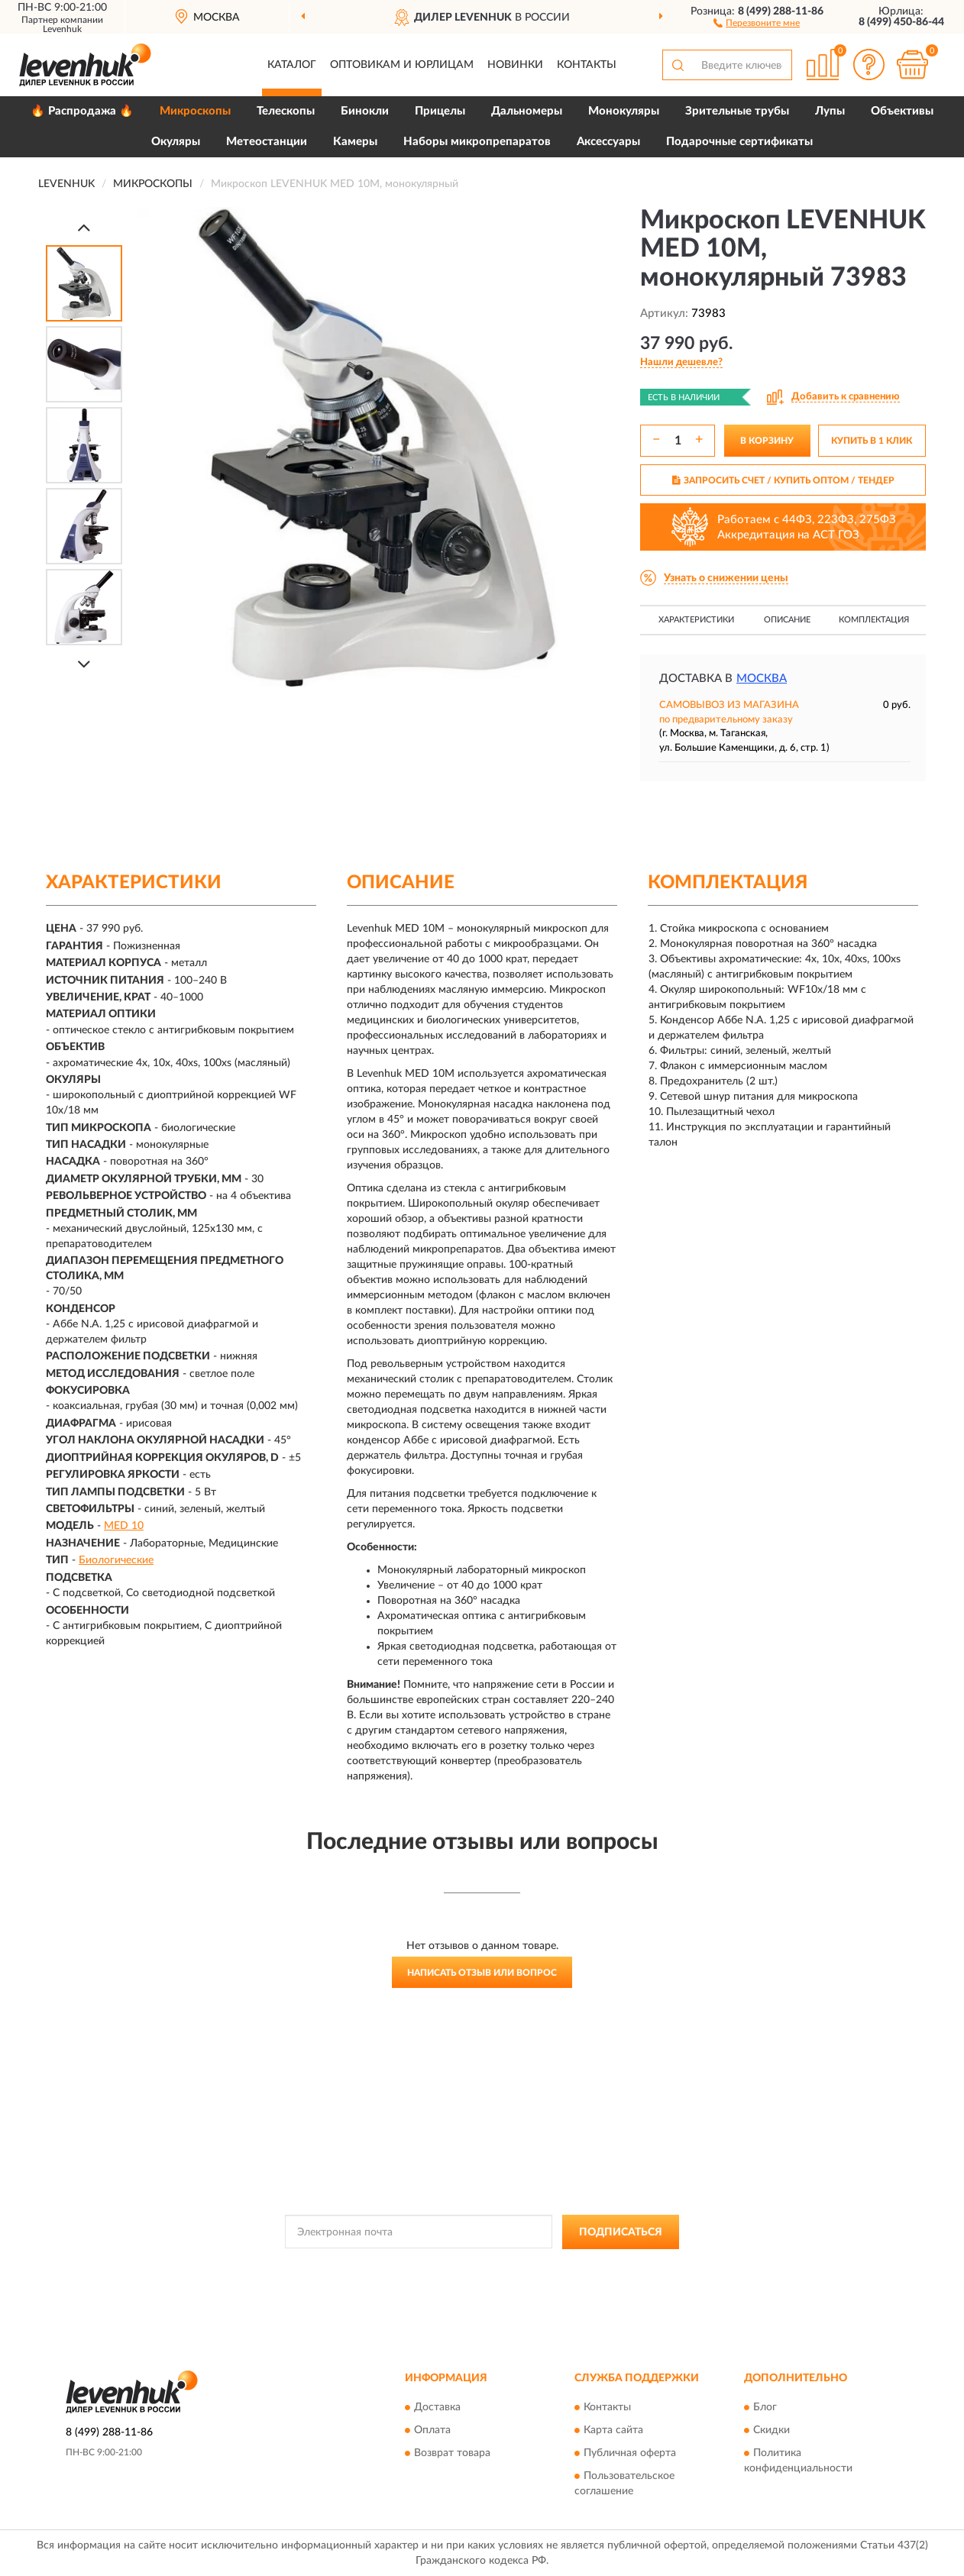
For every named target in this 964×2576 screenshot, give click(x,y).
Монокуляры (623, 111)
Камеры (355, 141)
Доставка (437, 2408)
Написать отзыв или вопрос (482, 1972)
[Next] (84, 664)
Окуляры (175, 141)
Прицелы (440, 111)
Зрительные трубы (737, 111)
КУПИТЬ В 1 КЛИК (871, 440)
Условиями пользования (610, 2266)
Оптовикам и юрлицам (402, 65)
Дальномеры (526, 111)
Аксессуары (608, 141)
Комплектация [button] (874, 620)
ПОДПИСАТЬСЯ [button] (620, 2232)
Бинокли (365, 111)
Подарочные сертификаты (739, 141)
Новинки (515, 65)
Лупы (830, 111)
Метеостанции (266, 141)
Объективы (902, 111)
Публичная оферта (630, 2453)
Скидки (771, 2431)
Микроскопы (195, 111)
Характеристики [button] (696, 620)
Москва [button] (761, 678)
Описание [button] (787, 620)
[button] (756, 22)
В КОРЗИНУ (767, 440)
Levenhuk (62, 29)
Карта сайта (613, 2431)
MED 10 (124, 1526)
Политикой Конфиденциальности (475, 2266)
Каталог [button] (291, 65)
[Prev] (84, 227)
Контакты (586, 65)
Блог (765, 2408)
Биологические (116, 1560)
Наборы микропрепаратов (477, 141)
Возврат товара (452, 2453)
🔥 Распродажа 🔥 (82, 111)
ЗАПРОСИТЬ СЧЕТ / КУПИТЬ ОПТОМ (783, 480)
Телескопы (286, 111)
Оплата (432, 2431)
